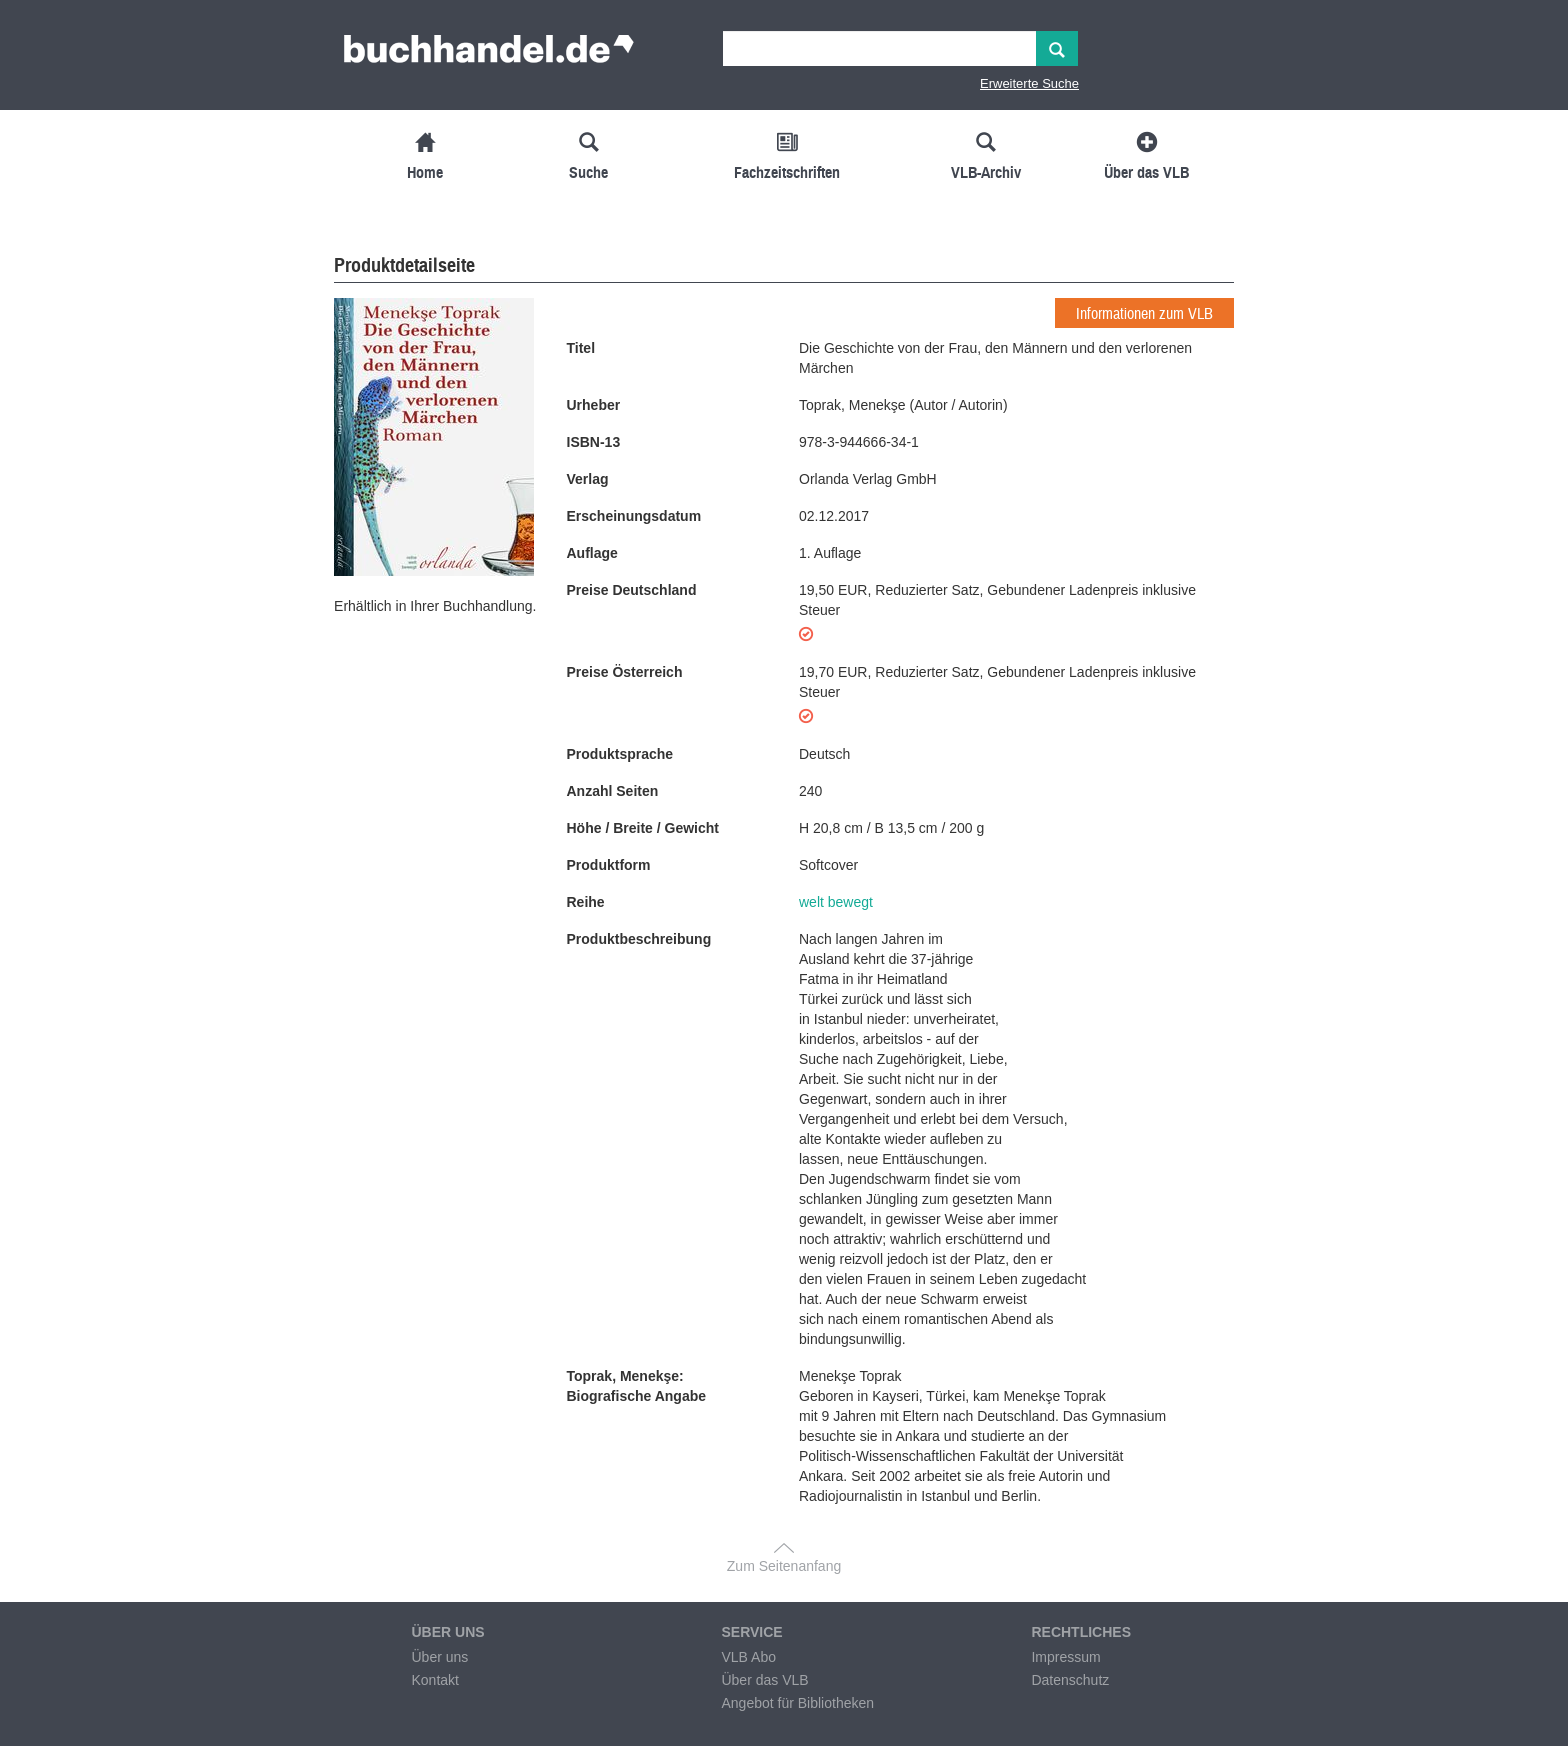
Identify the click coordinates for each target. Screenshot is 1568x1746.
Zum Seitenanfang (784, 1566)
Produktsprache (620, 754)
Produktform (609, 865)
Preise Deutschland (632, 590)
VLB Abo (748, 1657)
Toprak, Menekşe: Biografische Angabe (637, 1386)
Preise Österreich (625, 672)
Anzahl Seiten (613, 791)
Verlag (588, 479)
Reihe (586, 902)
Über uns (439, 1657)
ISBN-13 (594, 442)
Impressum (1065, 1657)
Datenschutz (1070, 1680)
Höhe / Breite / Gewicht (643, 828)
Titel (581, 348)
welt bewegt (836, 902)
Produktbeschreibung (639, 939)
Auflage (592, 553)
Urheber (594, 405)
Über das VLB (764, 1680)
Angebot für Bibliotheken (797, 1703)
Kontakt (434, 1680)
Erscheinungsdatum (634, 516)
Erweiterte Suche (1029, 83)
